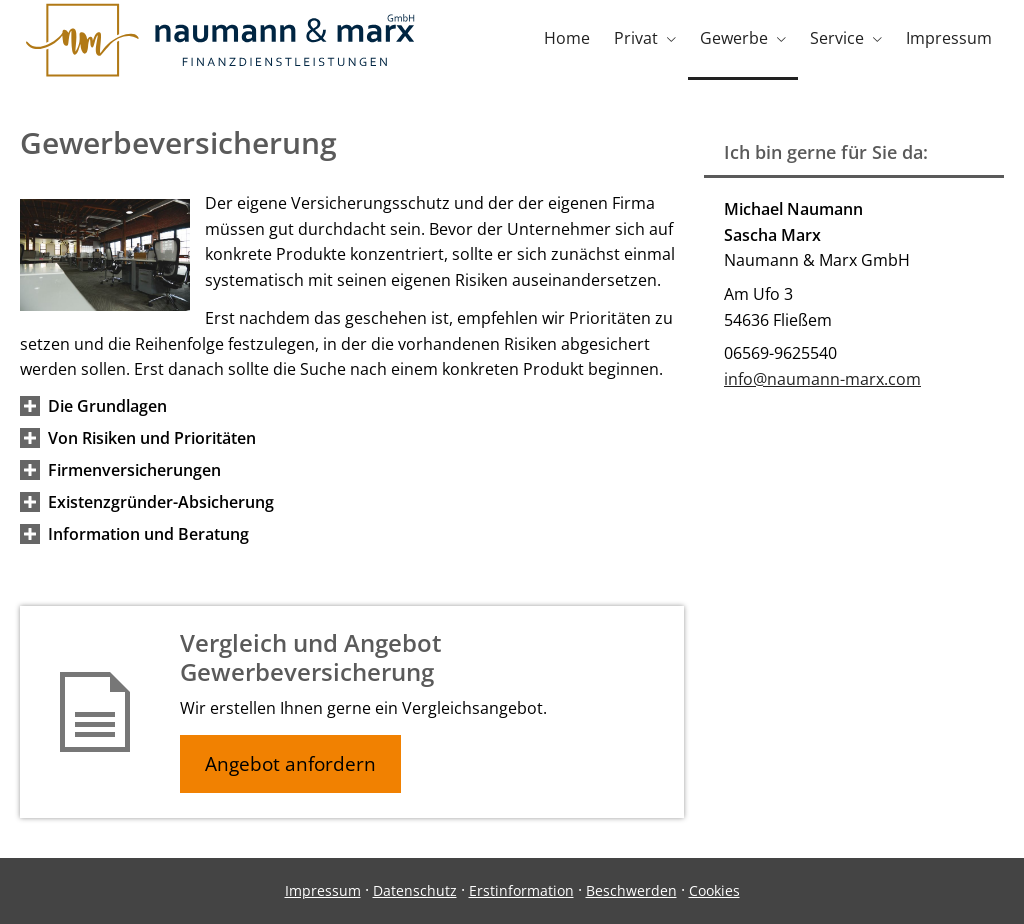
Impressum (323, 890)
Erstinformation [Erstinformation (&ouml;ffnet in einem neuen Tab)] (521, 890)
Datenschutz (415, 890)
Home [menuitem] (567, 38)
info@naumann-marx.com (822, 379)
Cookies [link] (714, 890)
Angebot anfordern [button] (290, 764)
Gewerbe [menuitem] (734, 38)
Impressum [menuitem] (949, 38)
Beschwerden (631, 890)
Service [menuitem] (837, 38)
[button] (107, 406)
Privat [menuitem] (636, 38)
